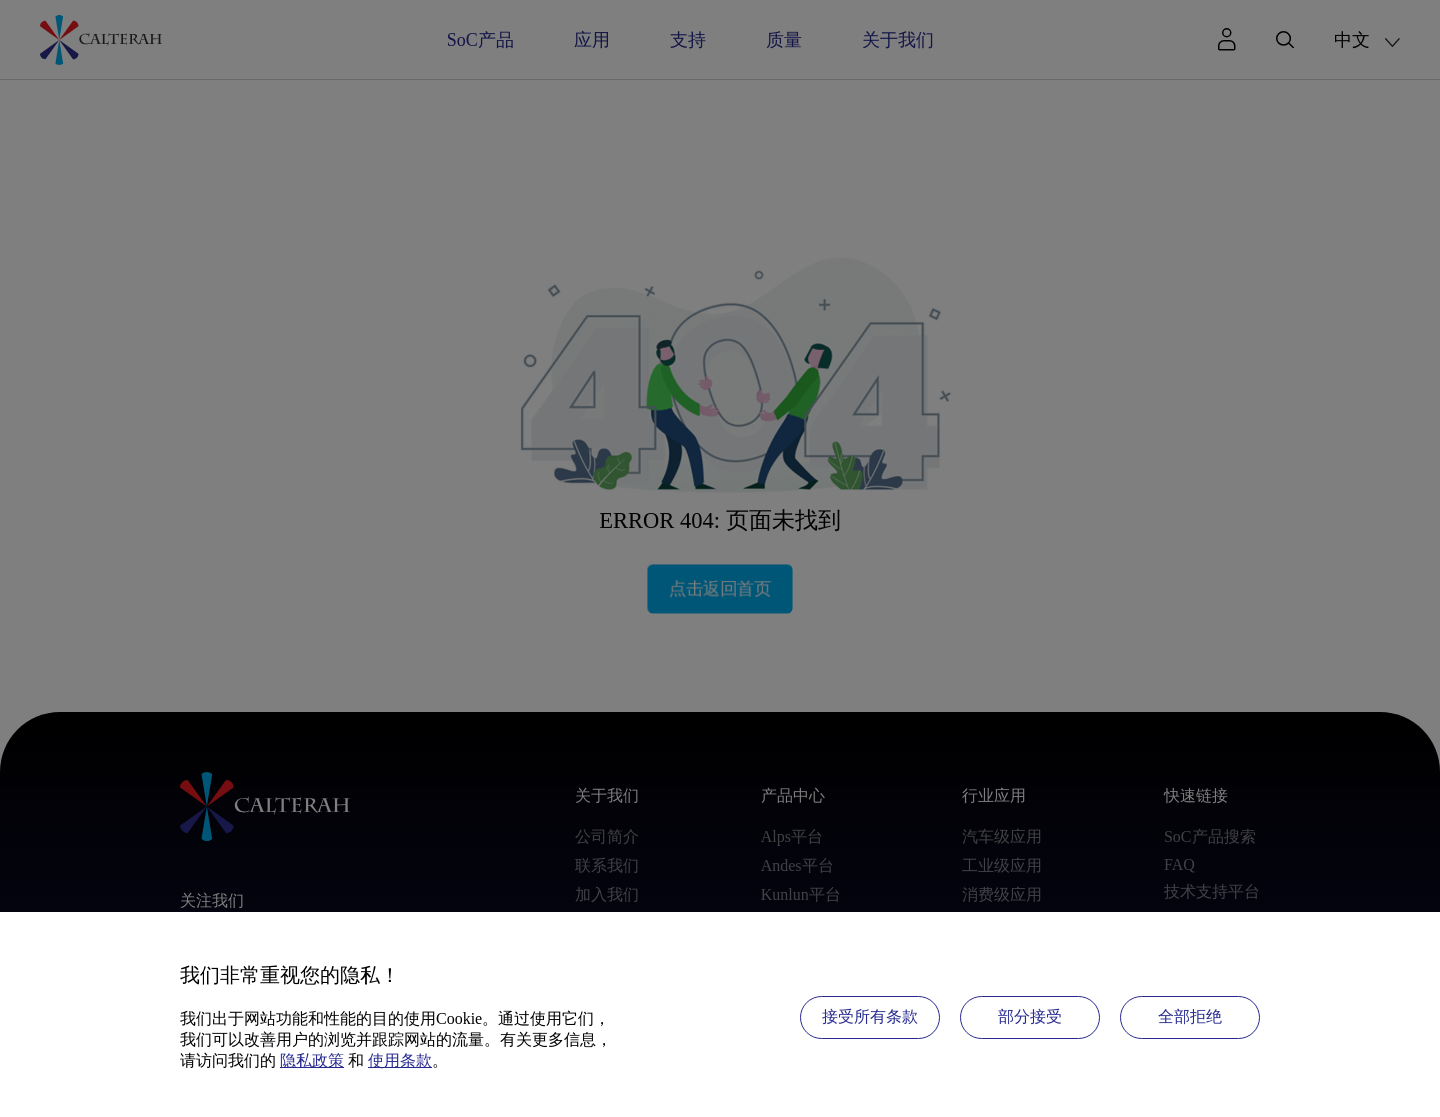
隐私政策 (312, 1060)
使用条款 (400, 1060)
